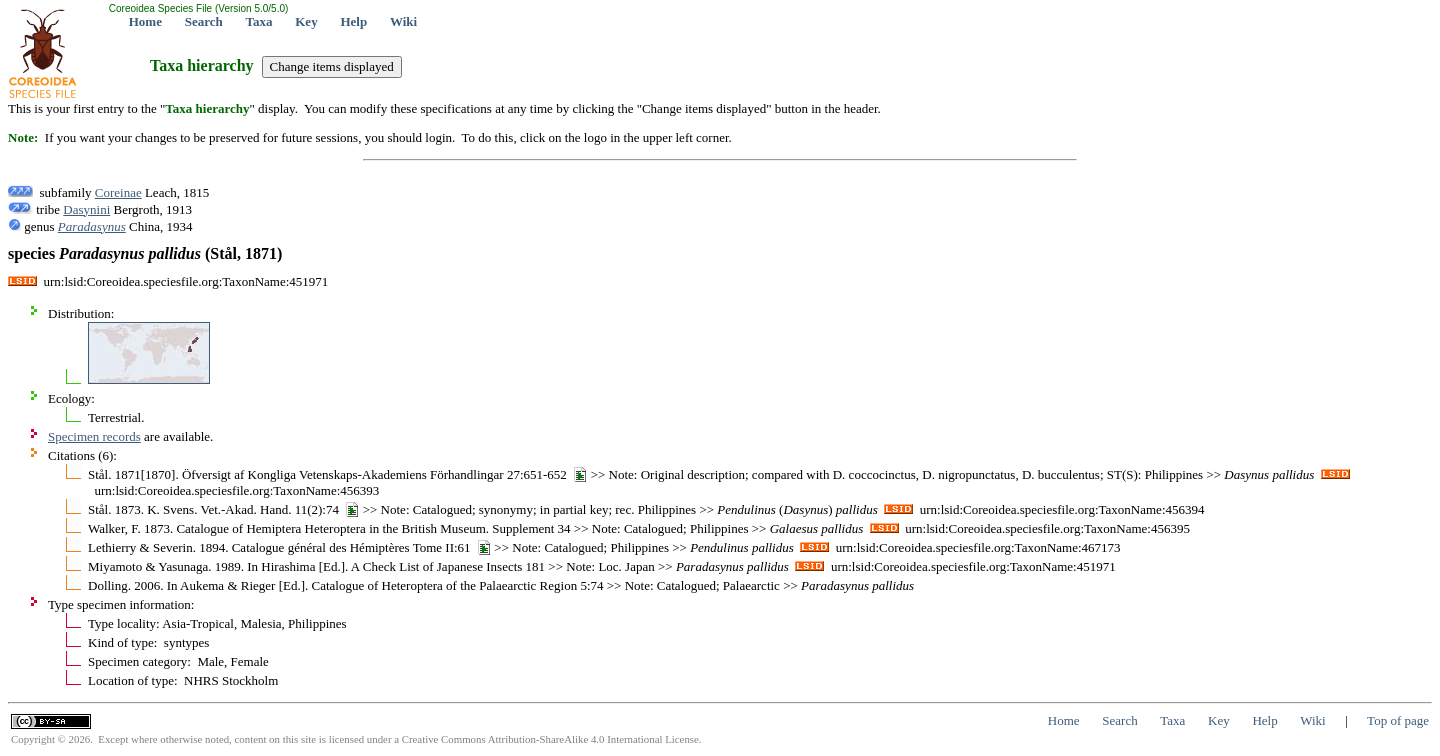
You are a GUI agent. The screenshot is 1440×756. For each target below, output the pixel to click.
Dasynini (86, 209)
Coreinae (118, 192)
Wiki (403, 21)
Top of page (1398, 720)
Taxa (259, 21)
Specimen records (94, 436)
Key (306, 21)
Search (204, 21)
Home (145, 21)
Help (353, 21)
